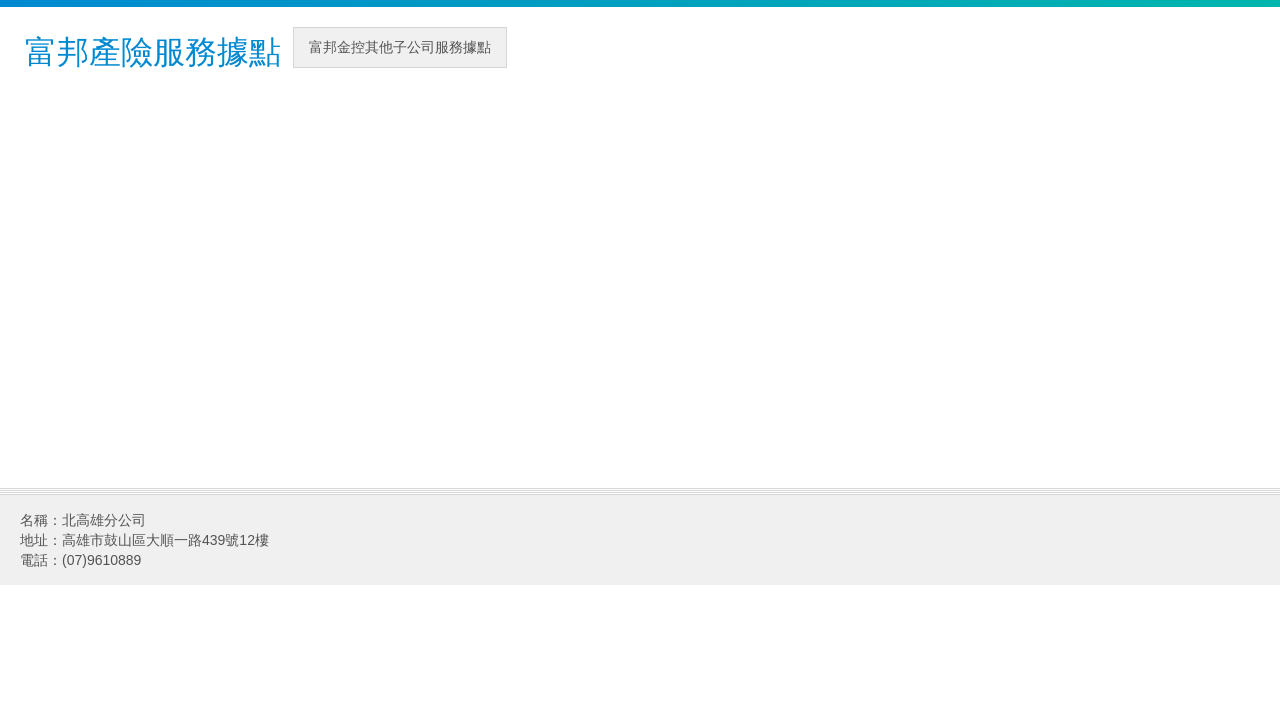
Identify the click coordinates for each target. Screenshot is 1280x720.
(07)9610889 (101, 560)
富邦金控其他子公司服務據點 (400, 47)
